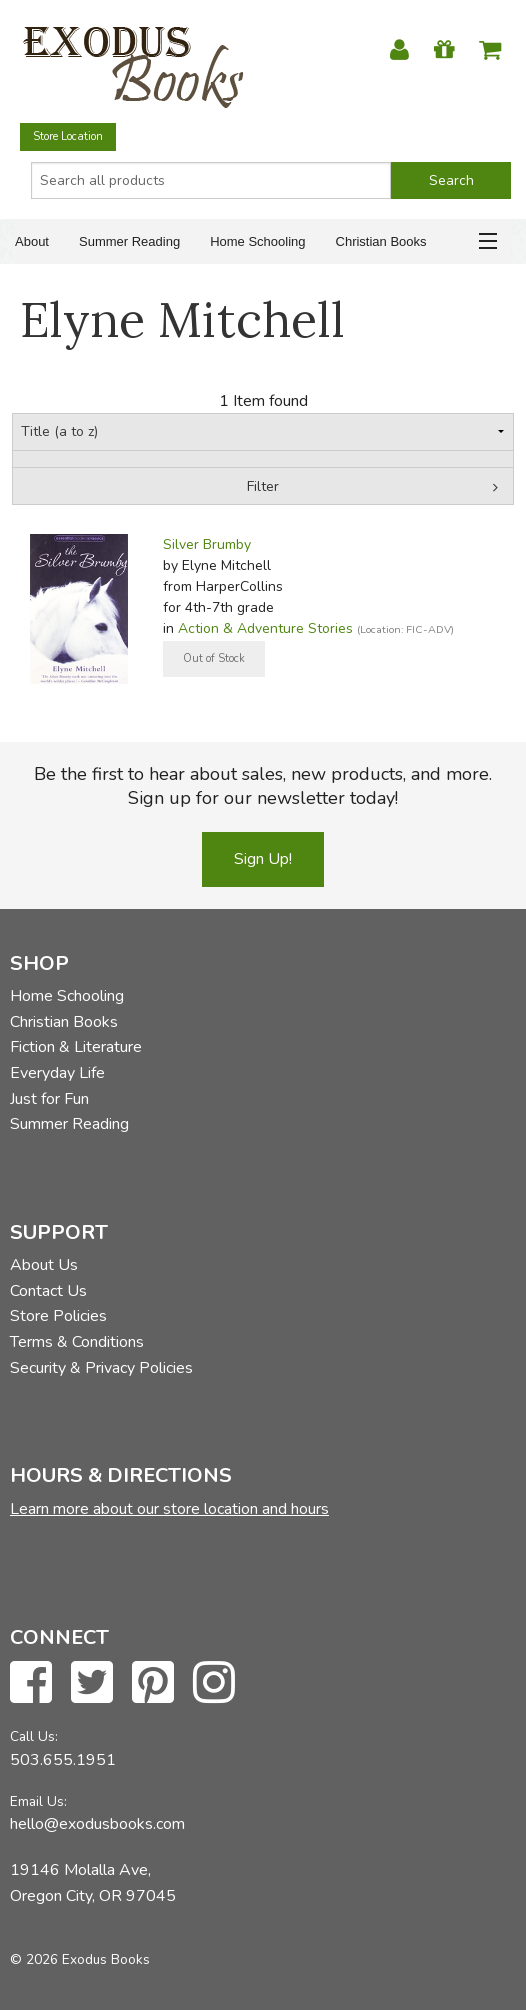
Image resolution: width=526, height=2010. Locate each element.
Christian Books (381, 241)
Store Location (68, 136)
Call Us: (34, 1736)
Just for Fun (49, 1099)
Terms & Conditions (77, 1342)
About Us (44, 1265)
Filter (263, 486)
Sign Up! (263, 859)
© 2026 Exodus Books (80, 1959)
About (32, 241)
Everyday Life (57, 1073)
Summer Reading (129, 241)
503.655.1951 (63, 1760)
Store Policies (58, 1316)
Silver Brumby (207, 544)
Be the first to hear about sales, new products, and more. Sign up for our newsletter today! (263, 786)
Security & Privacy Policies (101, 1368)
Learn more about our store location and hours (169, 1509)
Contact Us (48, 1291)
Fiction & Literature (76, 1047)
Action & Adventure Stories (265, 628)
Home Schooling (257, 241)
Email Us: (38, 1801)
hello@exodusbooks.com (97, 1824)
